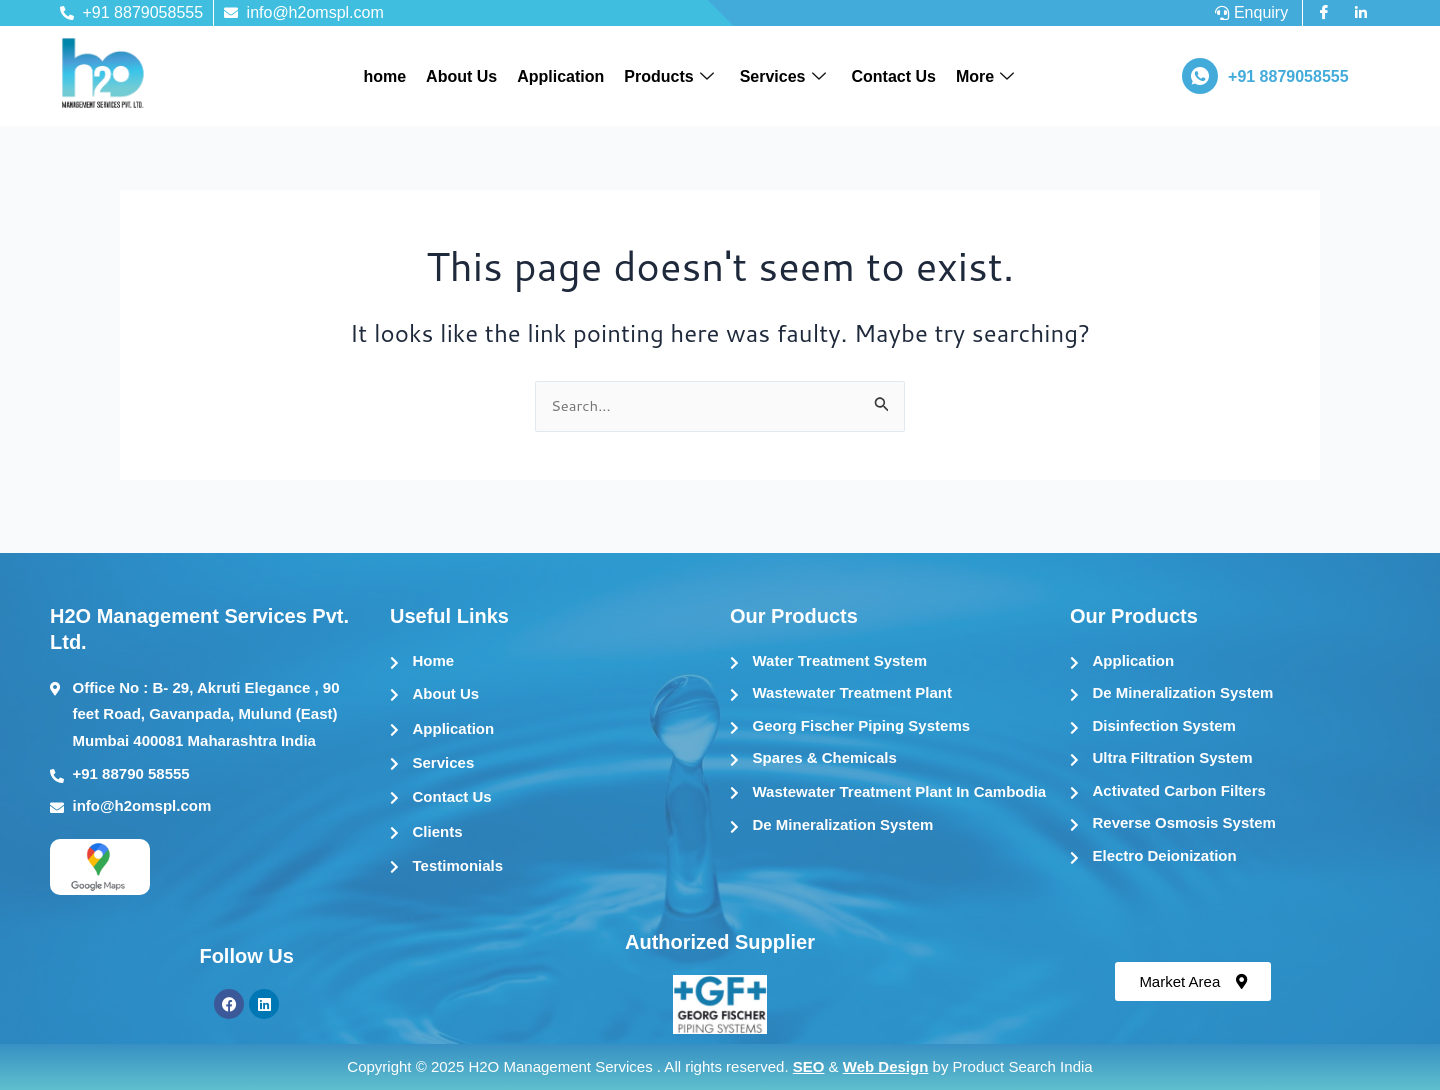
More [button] (985, 77)
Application (560, 76)
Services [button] (783, 77)
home (384, 76)
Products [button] (668, 77)
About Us (461, 76)
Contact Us (894, 76)
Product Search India (1023, 1066)
